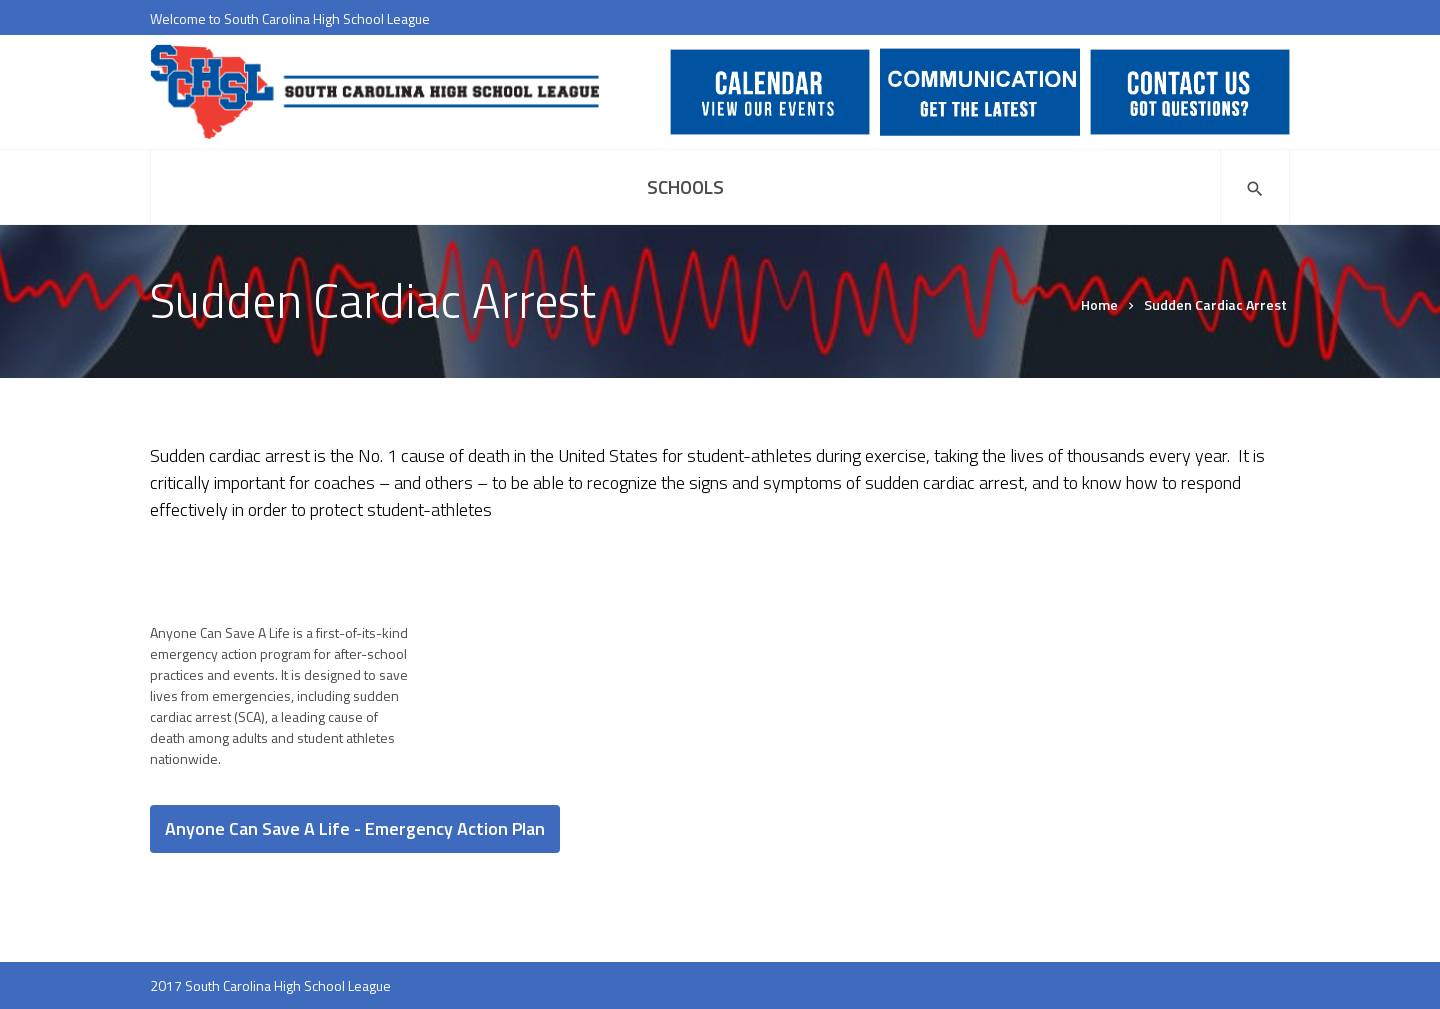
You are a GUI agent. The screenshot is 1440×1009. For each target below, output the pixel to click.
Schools (685, 186)
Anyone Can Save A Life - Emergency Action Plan (355, 828)
